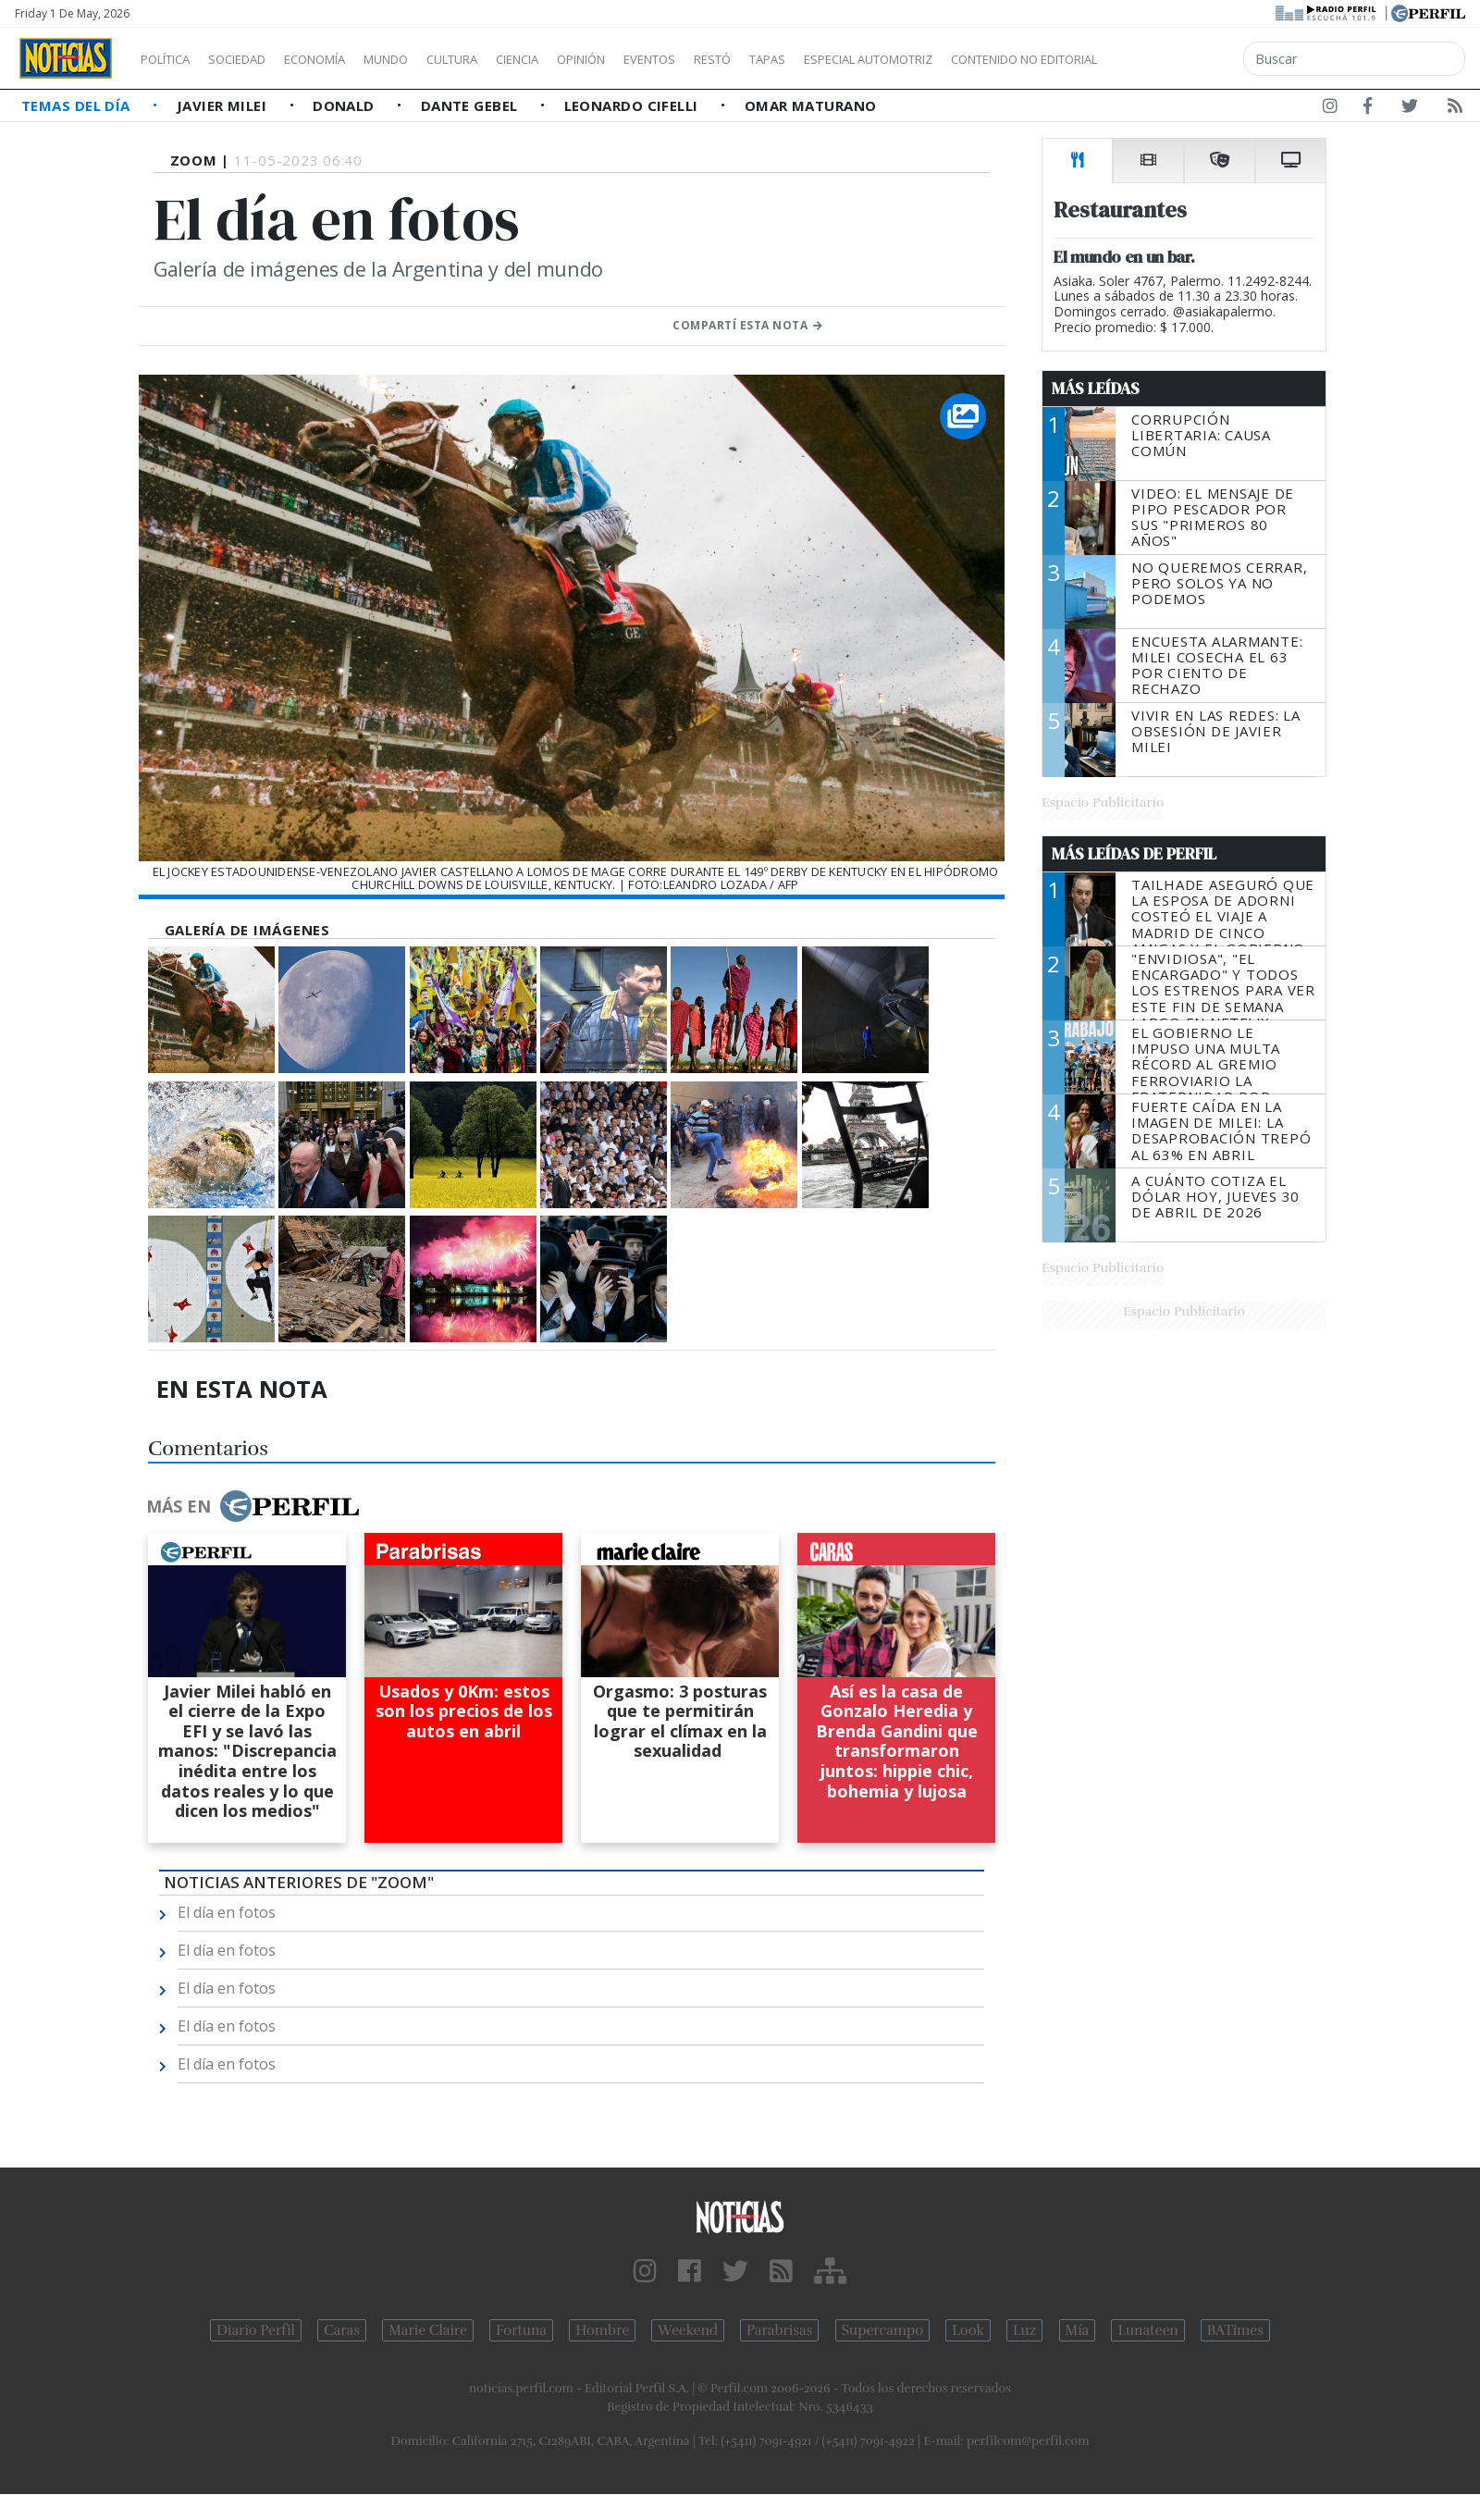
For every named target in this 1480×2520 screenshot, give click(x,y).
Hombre (602, 2330)
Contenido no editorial (1182, 59)
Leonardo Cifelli (633, 105)
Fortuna (521, 2330)
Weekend (688, 2330)
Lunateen (1147, 2330)
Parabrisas (779, 2330)
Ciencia (581, 59)
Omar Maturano (811, 105)
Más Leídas (1096, 388)
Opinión (656, 59)
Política (172, 59)
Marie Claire (427, 2330)
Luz (1024, 2330)
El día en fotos (227, 1912)
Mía (1078, 2330)
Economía (346, 59)
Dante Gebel (471, 105)
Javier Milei (224, 105)
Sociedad (256, 59)
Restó (809, 59)
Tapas (872, 59)
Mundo (428, 59)
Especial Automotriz (991, 59)
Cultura (505, 59)
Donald (345, 105)
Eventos (737, 59)
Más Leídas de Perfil (1134, 854)
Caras (342, 2330)
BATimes (1235, 2330)
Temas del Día (77, 105)
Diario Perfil (255, 2330)
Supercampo (883, 2330)
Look (968, 2330)
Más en (252, 1506)
